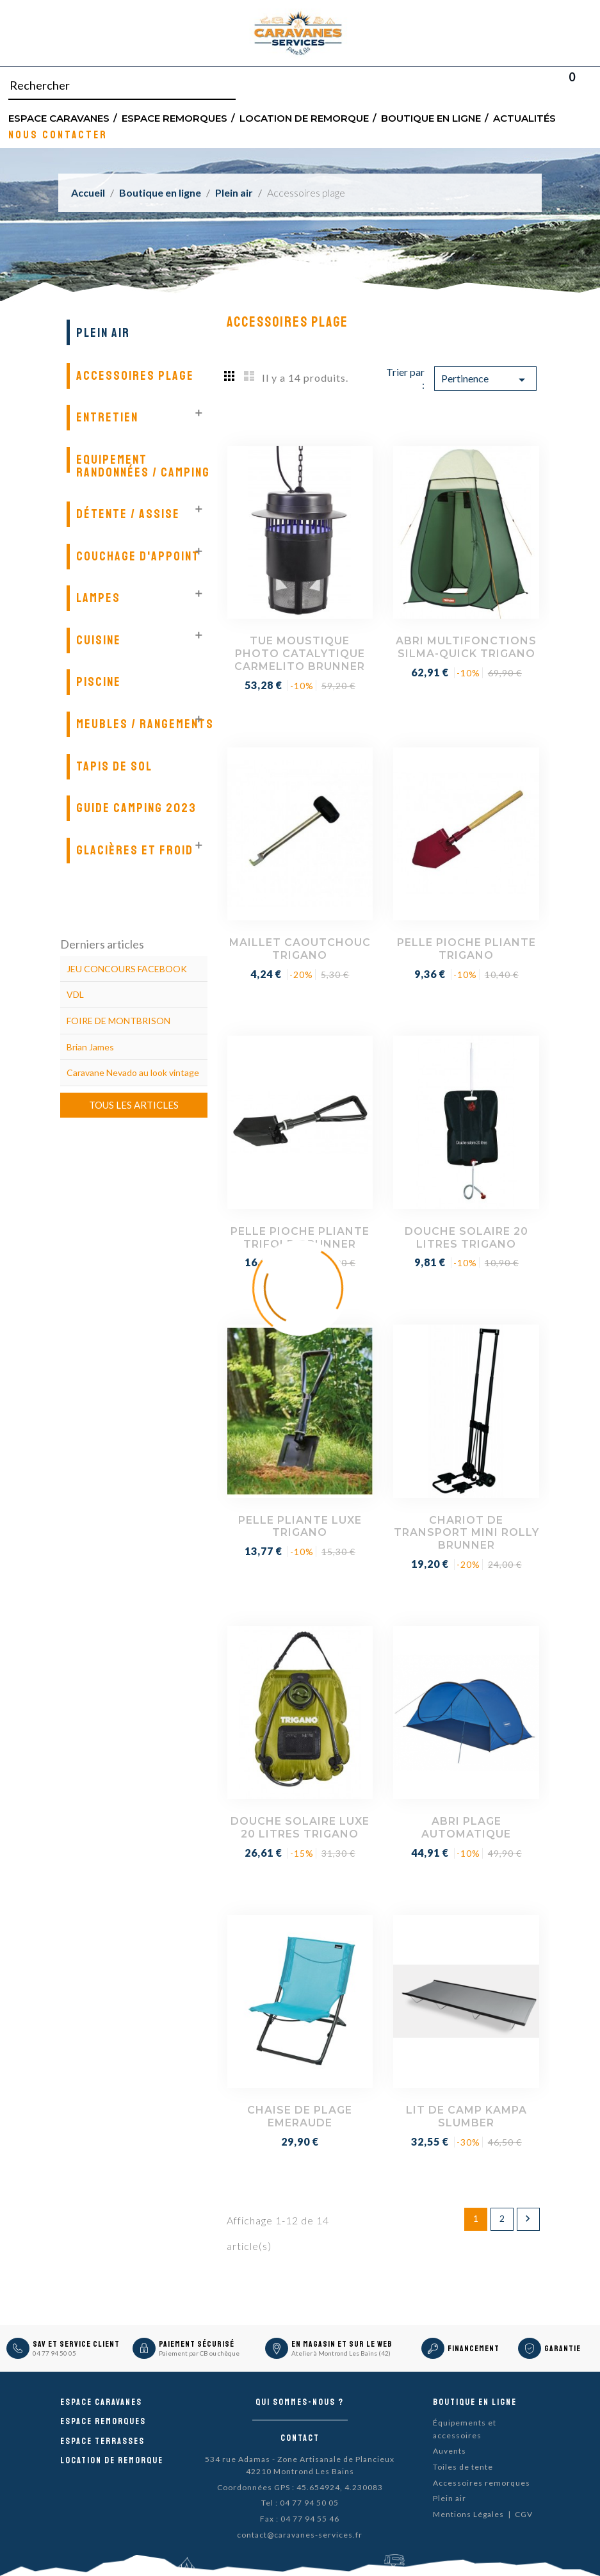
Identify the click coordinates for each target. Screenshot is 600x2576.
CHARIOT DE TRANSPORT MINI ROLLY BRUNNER (466, 1533)
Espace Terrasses (102, 2441)
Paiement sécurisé (196, 2344)
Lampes (98, 598)
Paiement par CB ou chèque (199, 2353)
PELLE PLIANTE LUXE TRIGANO (300, 1526)
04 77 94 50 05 (54, 2353)
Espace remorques (174, 117)
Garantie (562, 2349)
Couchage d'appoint (138, 556)
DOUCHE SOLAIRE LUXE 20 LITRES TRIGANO (300, 1827)
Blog (588, 86)
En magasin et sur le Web (342, 2344)
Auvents (449, 2451)
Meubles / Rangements (145, 724)
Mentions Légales (468, 2514)
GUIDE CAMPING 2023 (136, 808)
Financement (473, 2349)
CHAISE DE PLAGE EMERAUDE (299, 2116)
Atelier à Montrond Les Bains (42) (341, 2353)
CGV (524, 2514)
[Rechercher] (122, 86)
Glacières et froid (134, 850)
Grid (229, 375)
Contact (300, 2438)
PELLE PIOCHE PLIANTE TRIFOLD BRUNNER (300, 1237)
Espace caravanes (101, 2402)
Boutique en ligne (431, 117)
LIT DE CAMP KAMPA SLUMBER (466, 2116)
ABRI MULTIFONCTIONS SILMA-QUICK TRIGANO (466, 647)
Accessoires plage (135, 376)
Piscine (98, 682)
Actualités (524, 117)
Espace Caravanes (58, 117)
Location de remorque (304, 117)
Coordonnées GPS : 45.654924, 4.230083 (300, 2487)
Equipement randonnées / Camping (143, 466)
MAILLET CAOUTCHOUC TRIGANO (300, 948)
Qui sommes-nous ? (299, 2402)
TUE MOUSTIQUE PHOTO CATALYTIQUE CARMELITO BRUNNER (299, 654)
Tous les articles (134, 1105)
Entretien (107, 417)
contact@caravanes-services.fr (299, 2534)
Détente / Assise (128, 514)
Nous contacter (58, 134)
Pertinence (485, 379)
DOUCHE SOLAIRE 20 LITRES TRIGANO (466, 1237)
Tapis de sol (114, 766)
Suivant (527, 2218)
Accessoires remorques (481, 2483)
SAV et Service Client (76, 2344)
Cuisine (98, 640)
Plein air (103, 333)
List (249, 375)
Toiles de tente (463, 2467)
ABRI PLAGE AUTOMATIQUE (466, 1827)
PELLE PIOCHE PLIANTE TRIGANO (466, 948)
